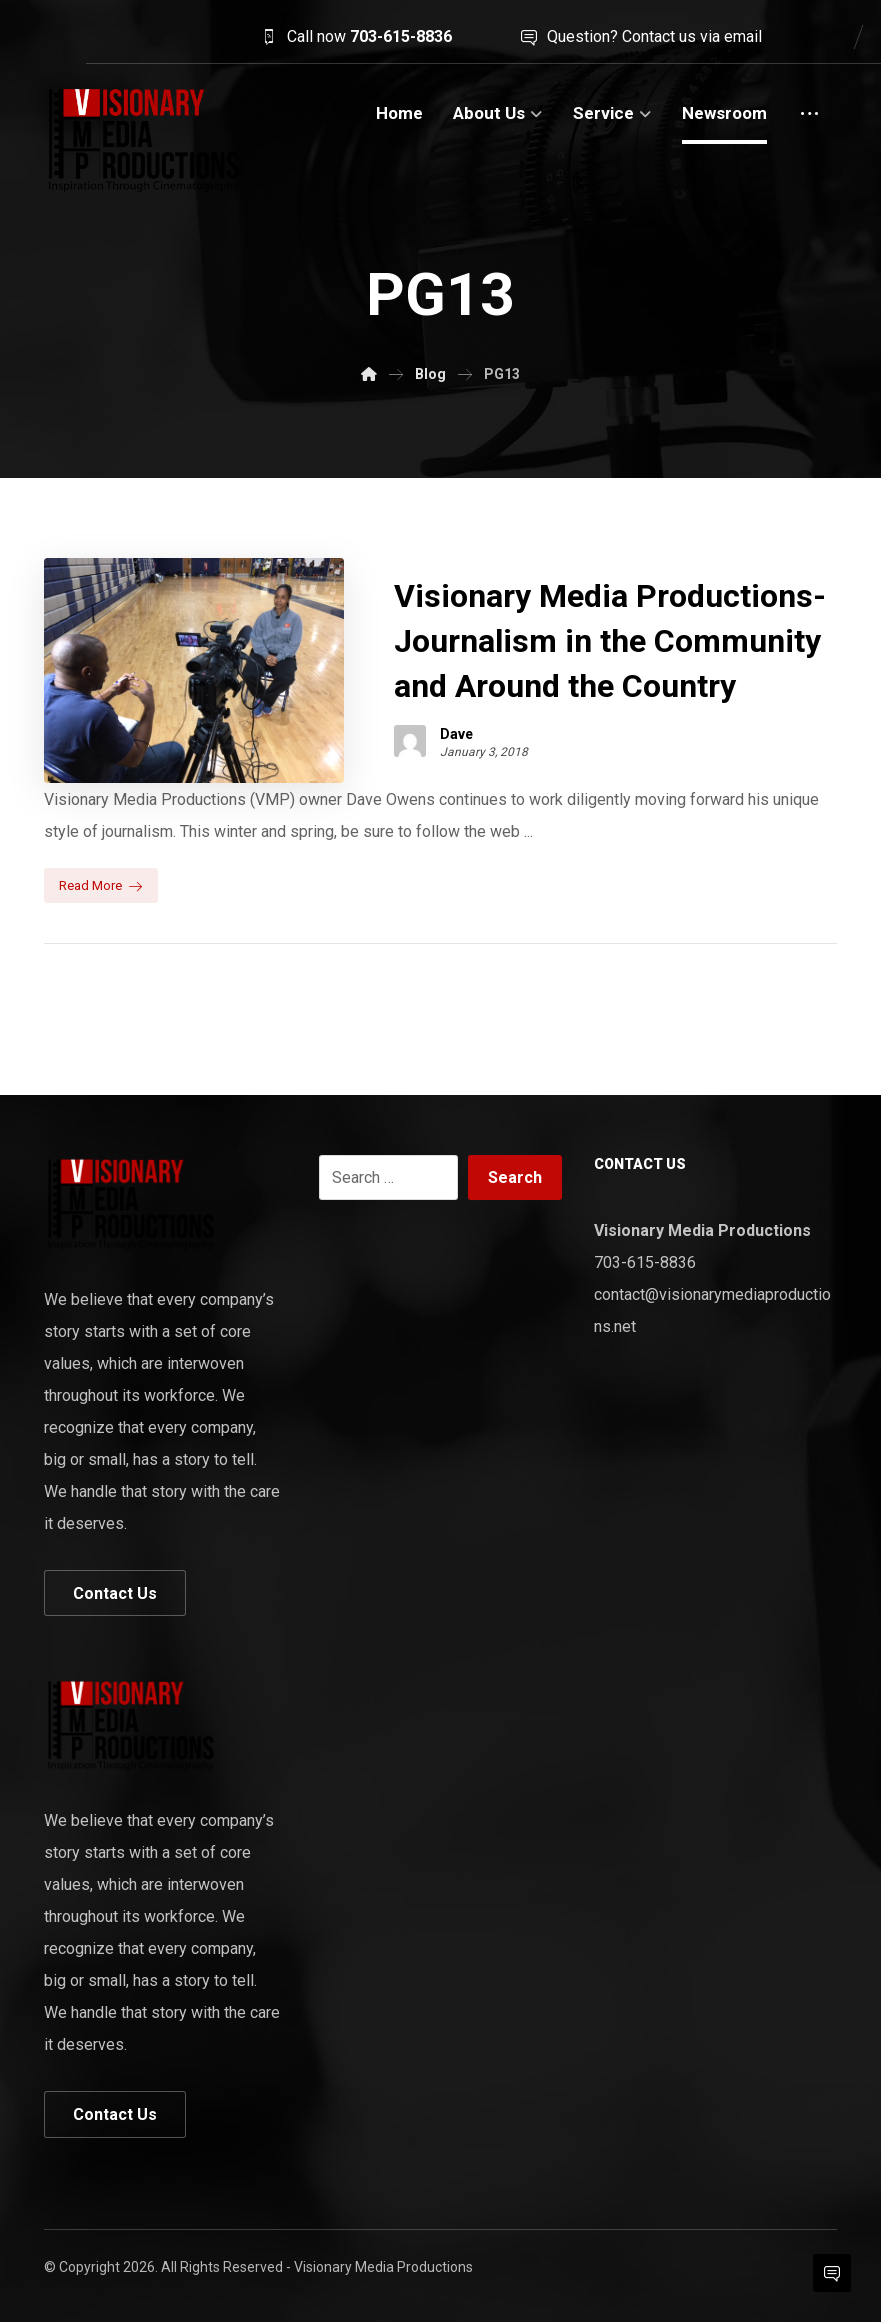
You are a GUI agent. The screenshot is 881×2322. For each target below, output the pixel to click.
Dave (456, 734)
